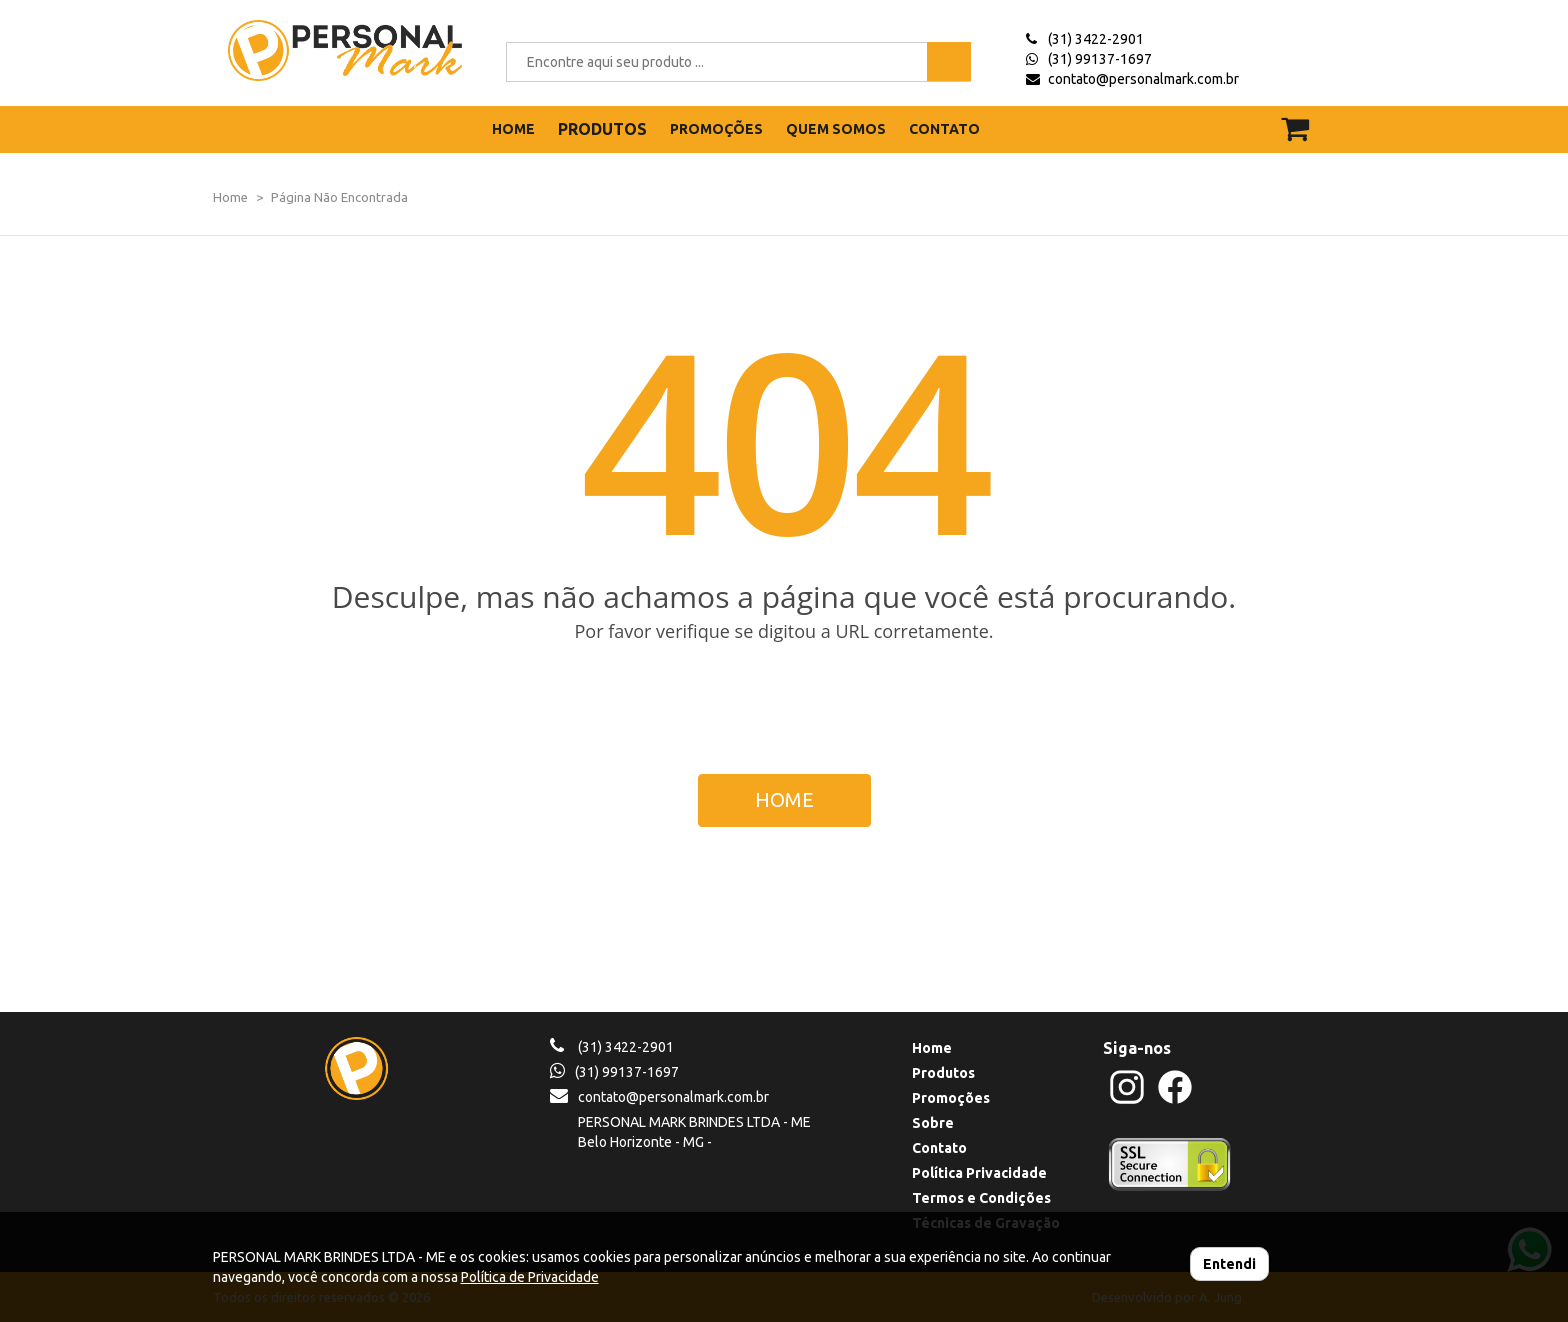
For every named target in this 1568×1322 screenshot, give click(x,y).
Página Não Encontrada (339, 197)
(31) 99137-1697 (1100, 59)
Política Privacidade (979, 1173)
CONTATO (944, 129)
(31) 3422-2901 (1096, 39)
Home (230, 197)
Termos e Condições (981, 1198)
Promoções (951, 1098)
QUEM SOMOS (836, 129)
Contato (939, 1148)
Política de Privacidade (530, 1277)
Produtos (943, 1073)
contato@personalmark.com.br (1143, 79)
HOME (513, 129)
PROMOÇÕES (716, 129)
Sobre (933, 1123)
